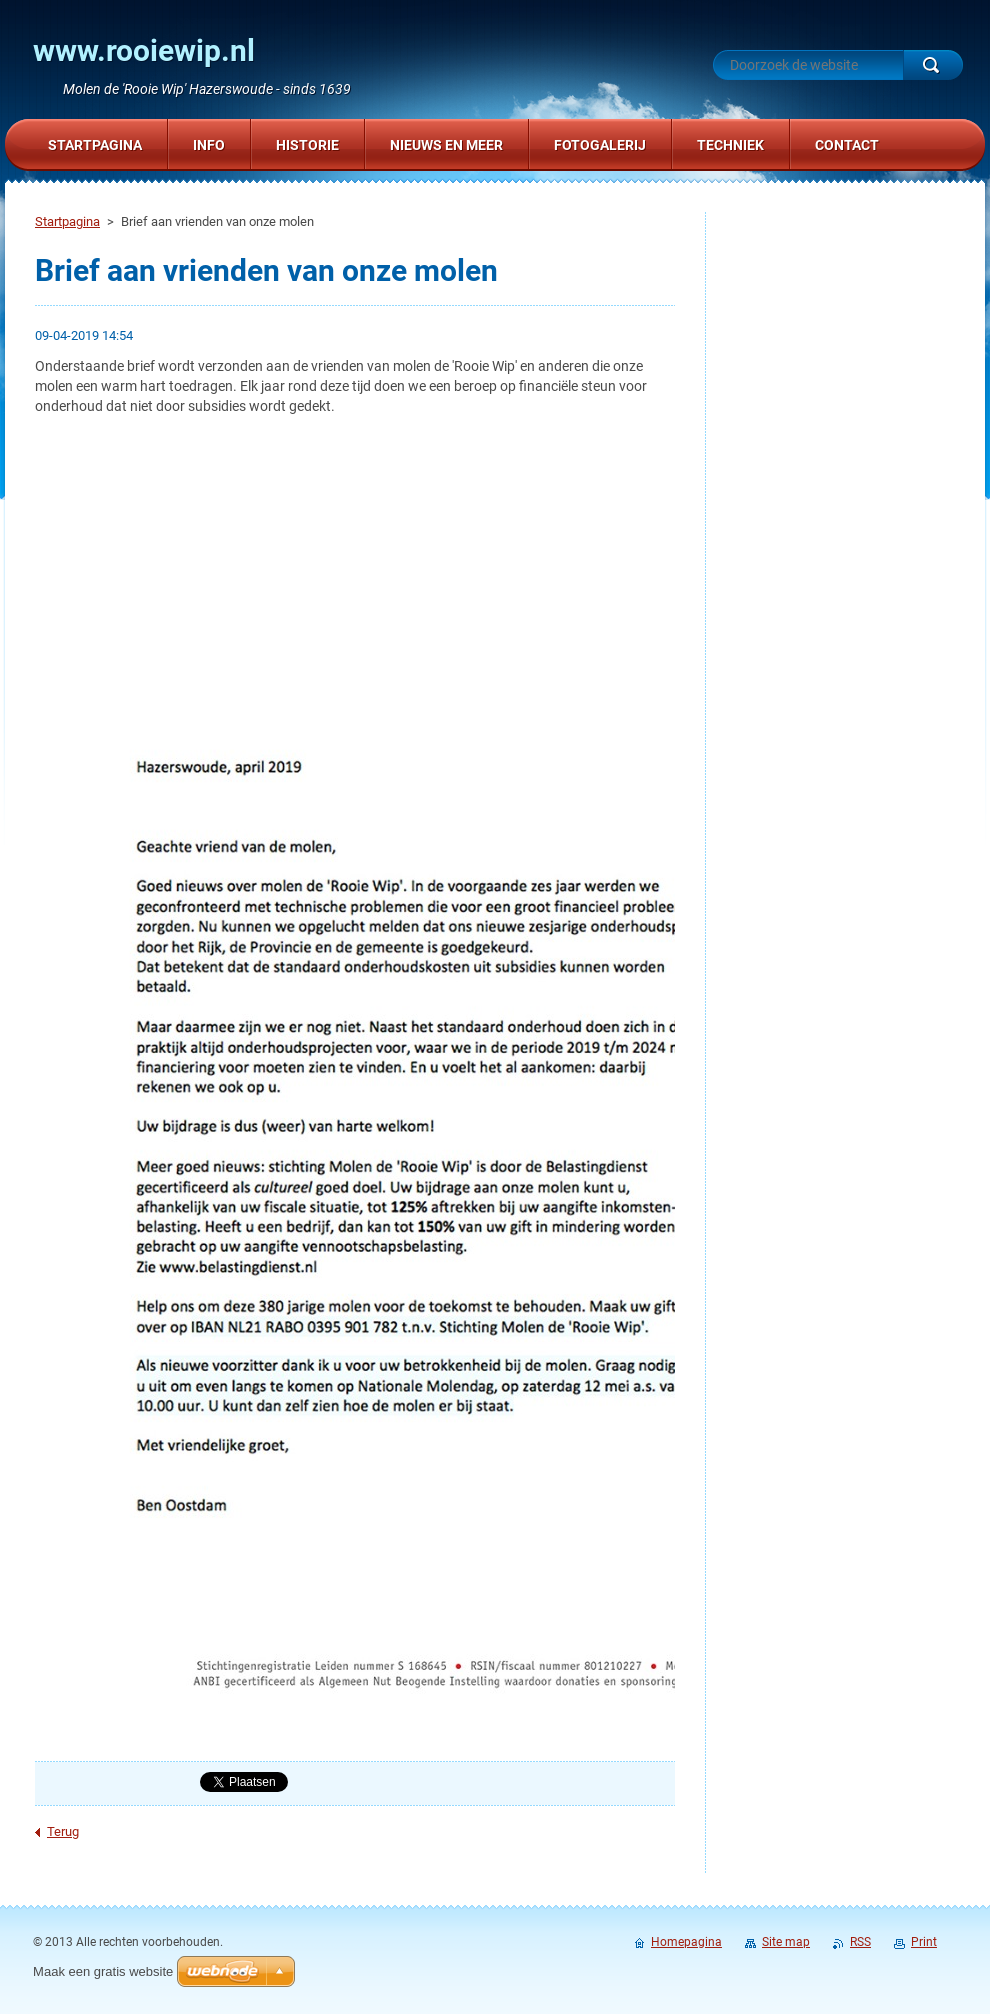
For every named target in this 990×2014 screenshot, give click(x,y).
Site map (786, 1942)
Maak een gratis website (103, 1971)
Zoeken (933, 65)
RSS (860, 1942)
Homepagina (686, 1942)
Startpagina (67, 221)
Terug (63, 1831)
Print (924, 1942)
